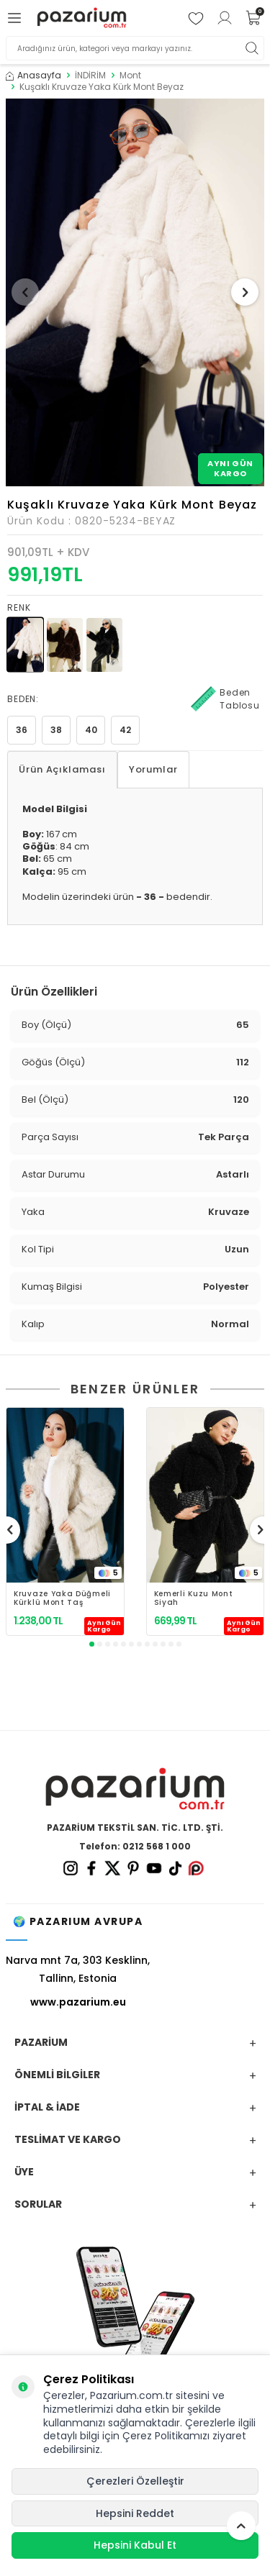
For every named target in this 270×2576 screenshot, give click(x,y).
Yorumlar (153, 769)
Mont (130, 75)
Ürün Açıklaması (62, 769)
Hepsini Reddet (135, 2513)
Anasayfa (33, 75)
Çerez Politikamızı (166, 2436)
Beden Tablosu (225, 699)
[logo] (82, 18)
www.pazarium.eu (78, 2002)
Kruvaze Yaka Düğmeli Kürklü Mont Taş (62, 1598)
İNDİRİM (90, 75)
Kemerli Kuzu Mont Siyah (193, 1598)
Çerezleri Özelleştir (135, 2481)
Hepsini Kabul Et (135, 2545)
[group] (135, 292)
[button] (25, 292)
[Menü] (16, 18)
